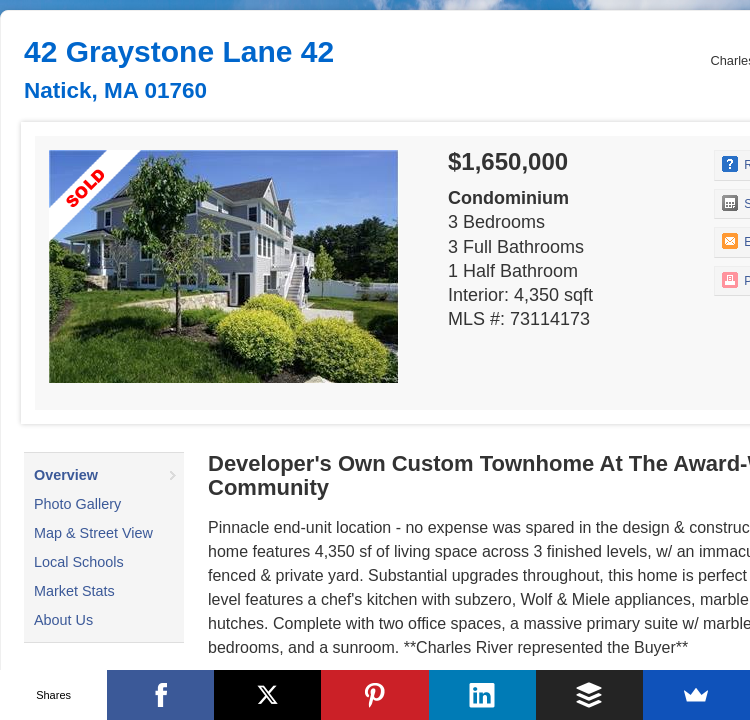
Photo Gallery (77, 504)
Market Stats (74, 591)
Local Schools (79, 562)
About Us (63, 620)
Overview (66, 475)
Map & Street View (93, 533)
